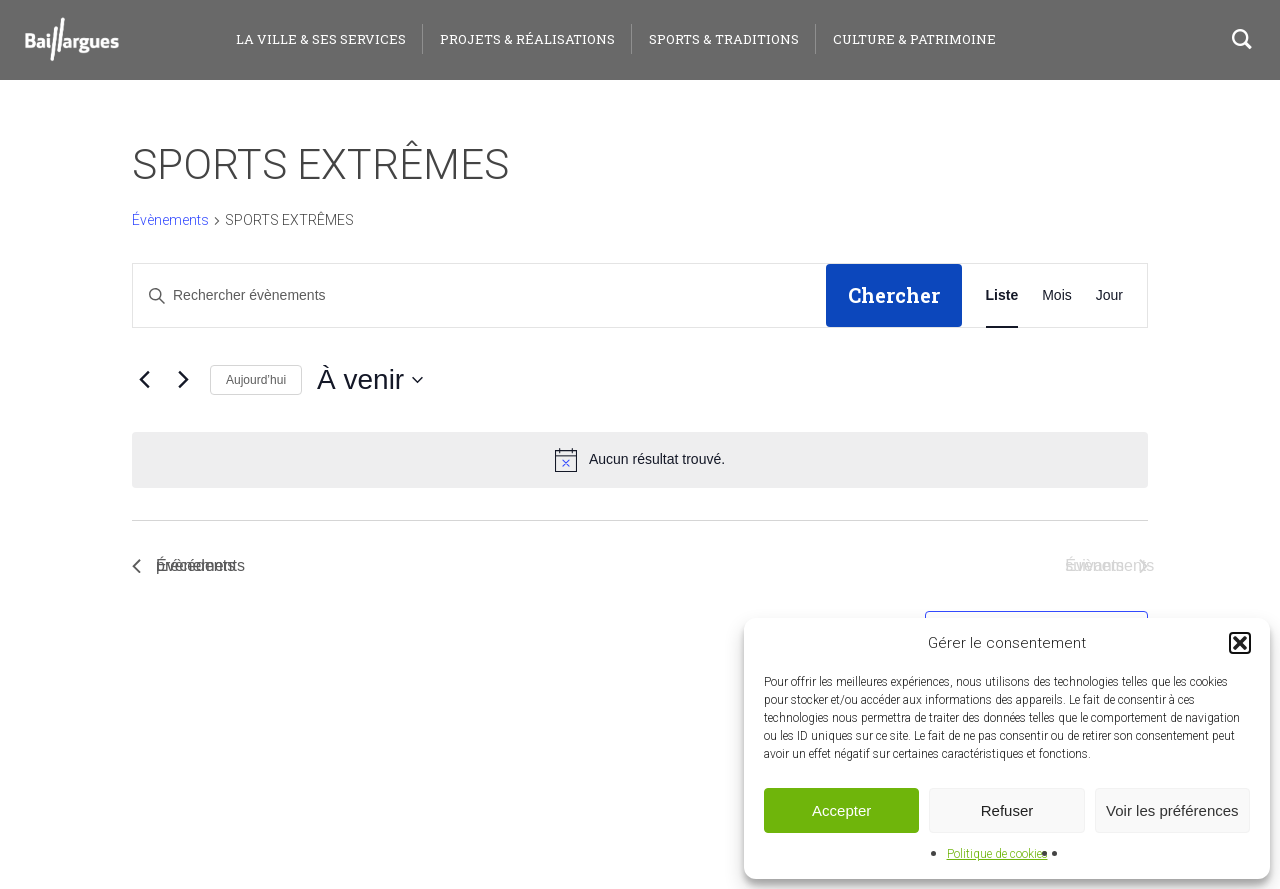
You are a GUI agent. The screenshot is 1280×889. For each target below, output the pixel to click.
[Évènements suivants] (183, 380)
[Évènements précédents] (144, 380)
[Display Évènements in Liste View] (1002, 295)
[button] (1240, 643)
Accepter (841, 810)
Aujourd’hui (256, 380)
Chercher (894, 295)
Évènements (170, 220)
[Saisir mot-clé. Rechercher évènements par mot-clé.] (479, 295)
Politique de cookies (997, 854)
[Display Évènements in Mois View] (1057, 295)
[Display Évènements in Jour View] (1109, 295)
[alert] (640, 460)
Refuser (1007, 810)
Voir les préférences (1172, 810)
